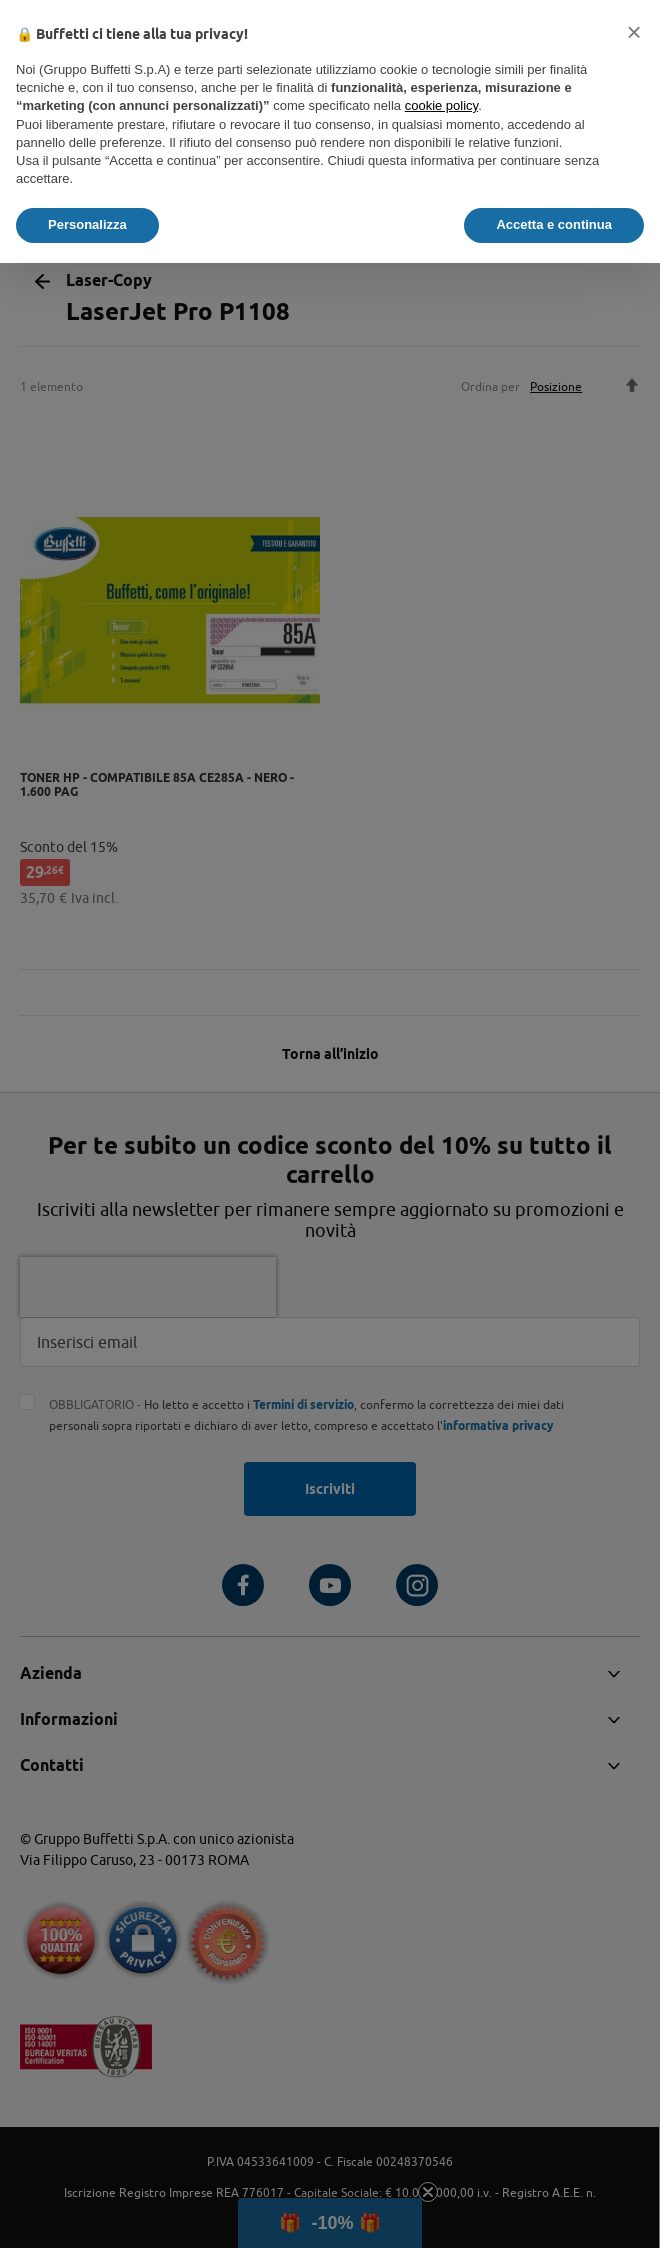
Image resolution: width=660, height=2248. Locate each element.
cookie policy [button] (441, 105)
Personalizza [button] (87, 224)
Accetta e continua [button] (554, 224)
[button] (634, 32)
